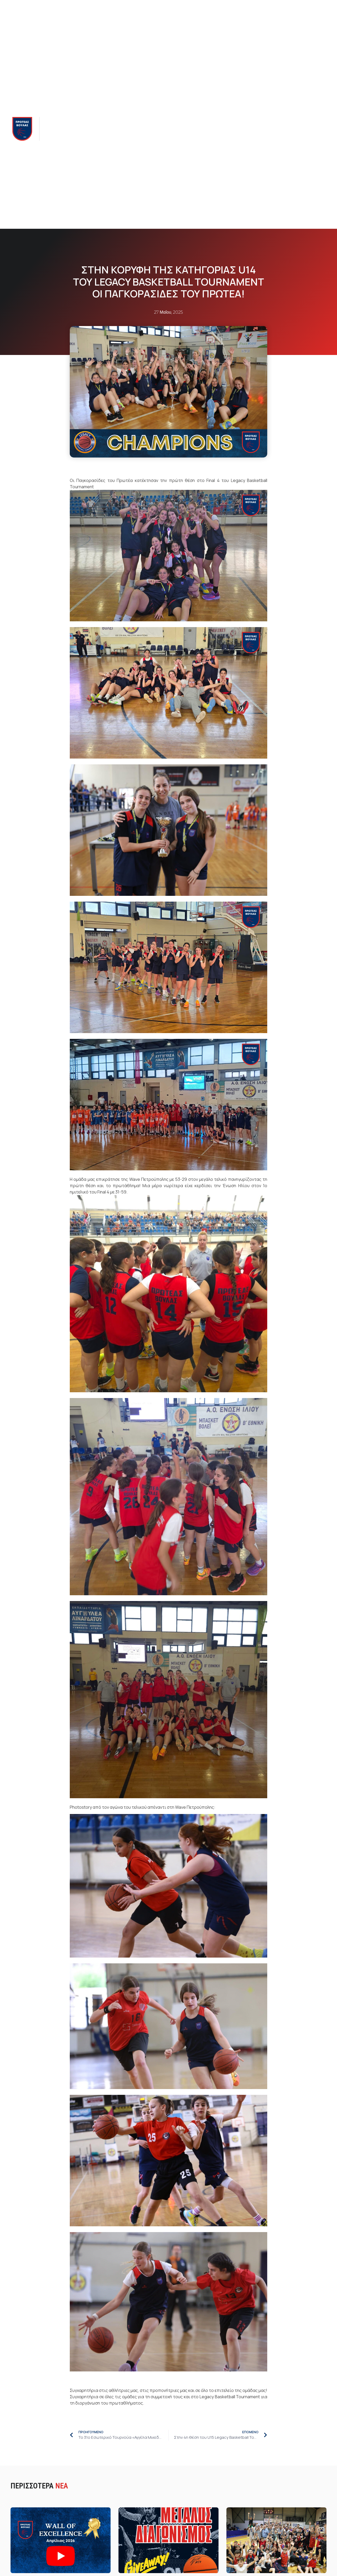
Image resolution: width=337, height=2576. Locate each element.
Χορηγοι (219, 128)
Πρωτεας (55, 128)
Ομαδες (82, 128)
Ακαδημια (110, 128)
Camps (199, 128)
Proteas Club (173, 128)
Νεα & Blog (141, 128)
